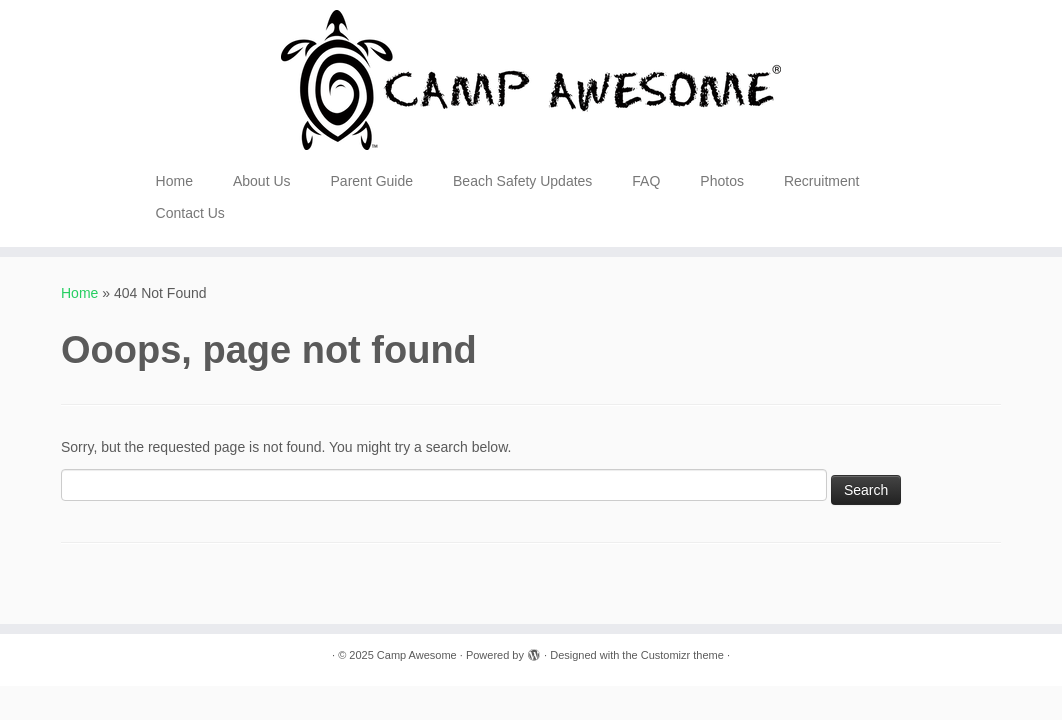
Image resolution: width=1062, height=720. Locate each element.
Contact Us (190, 213)
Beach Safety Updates (522, 181)
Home (174, 181)
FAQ (646, 181)
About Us (262, 181)
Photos (722, 181)
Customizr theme (682, 655)
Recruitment (821, 181)
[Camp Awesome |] (531, 80)
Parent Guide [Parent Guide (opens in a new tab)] (372, 181)
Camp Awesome (417, 655)
